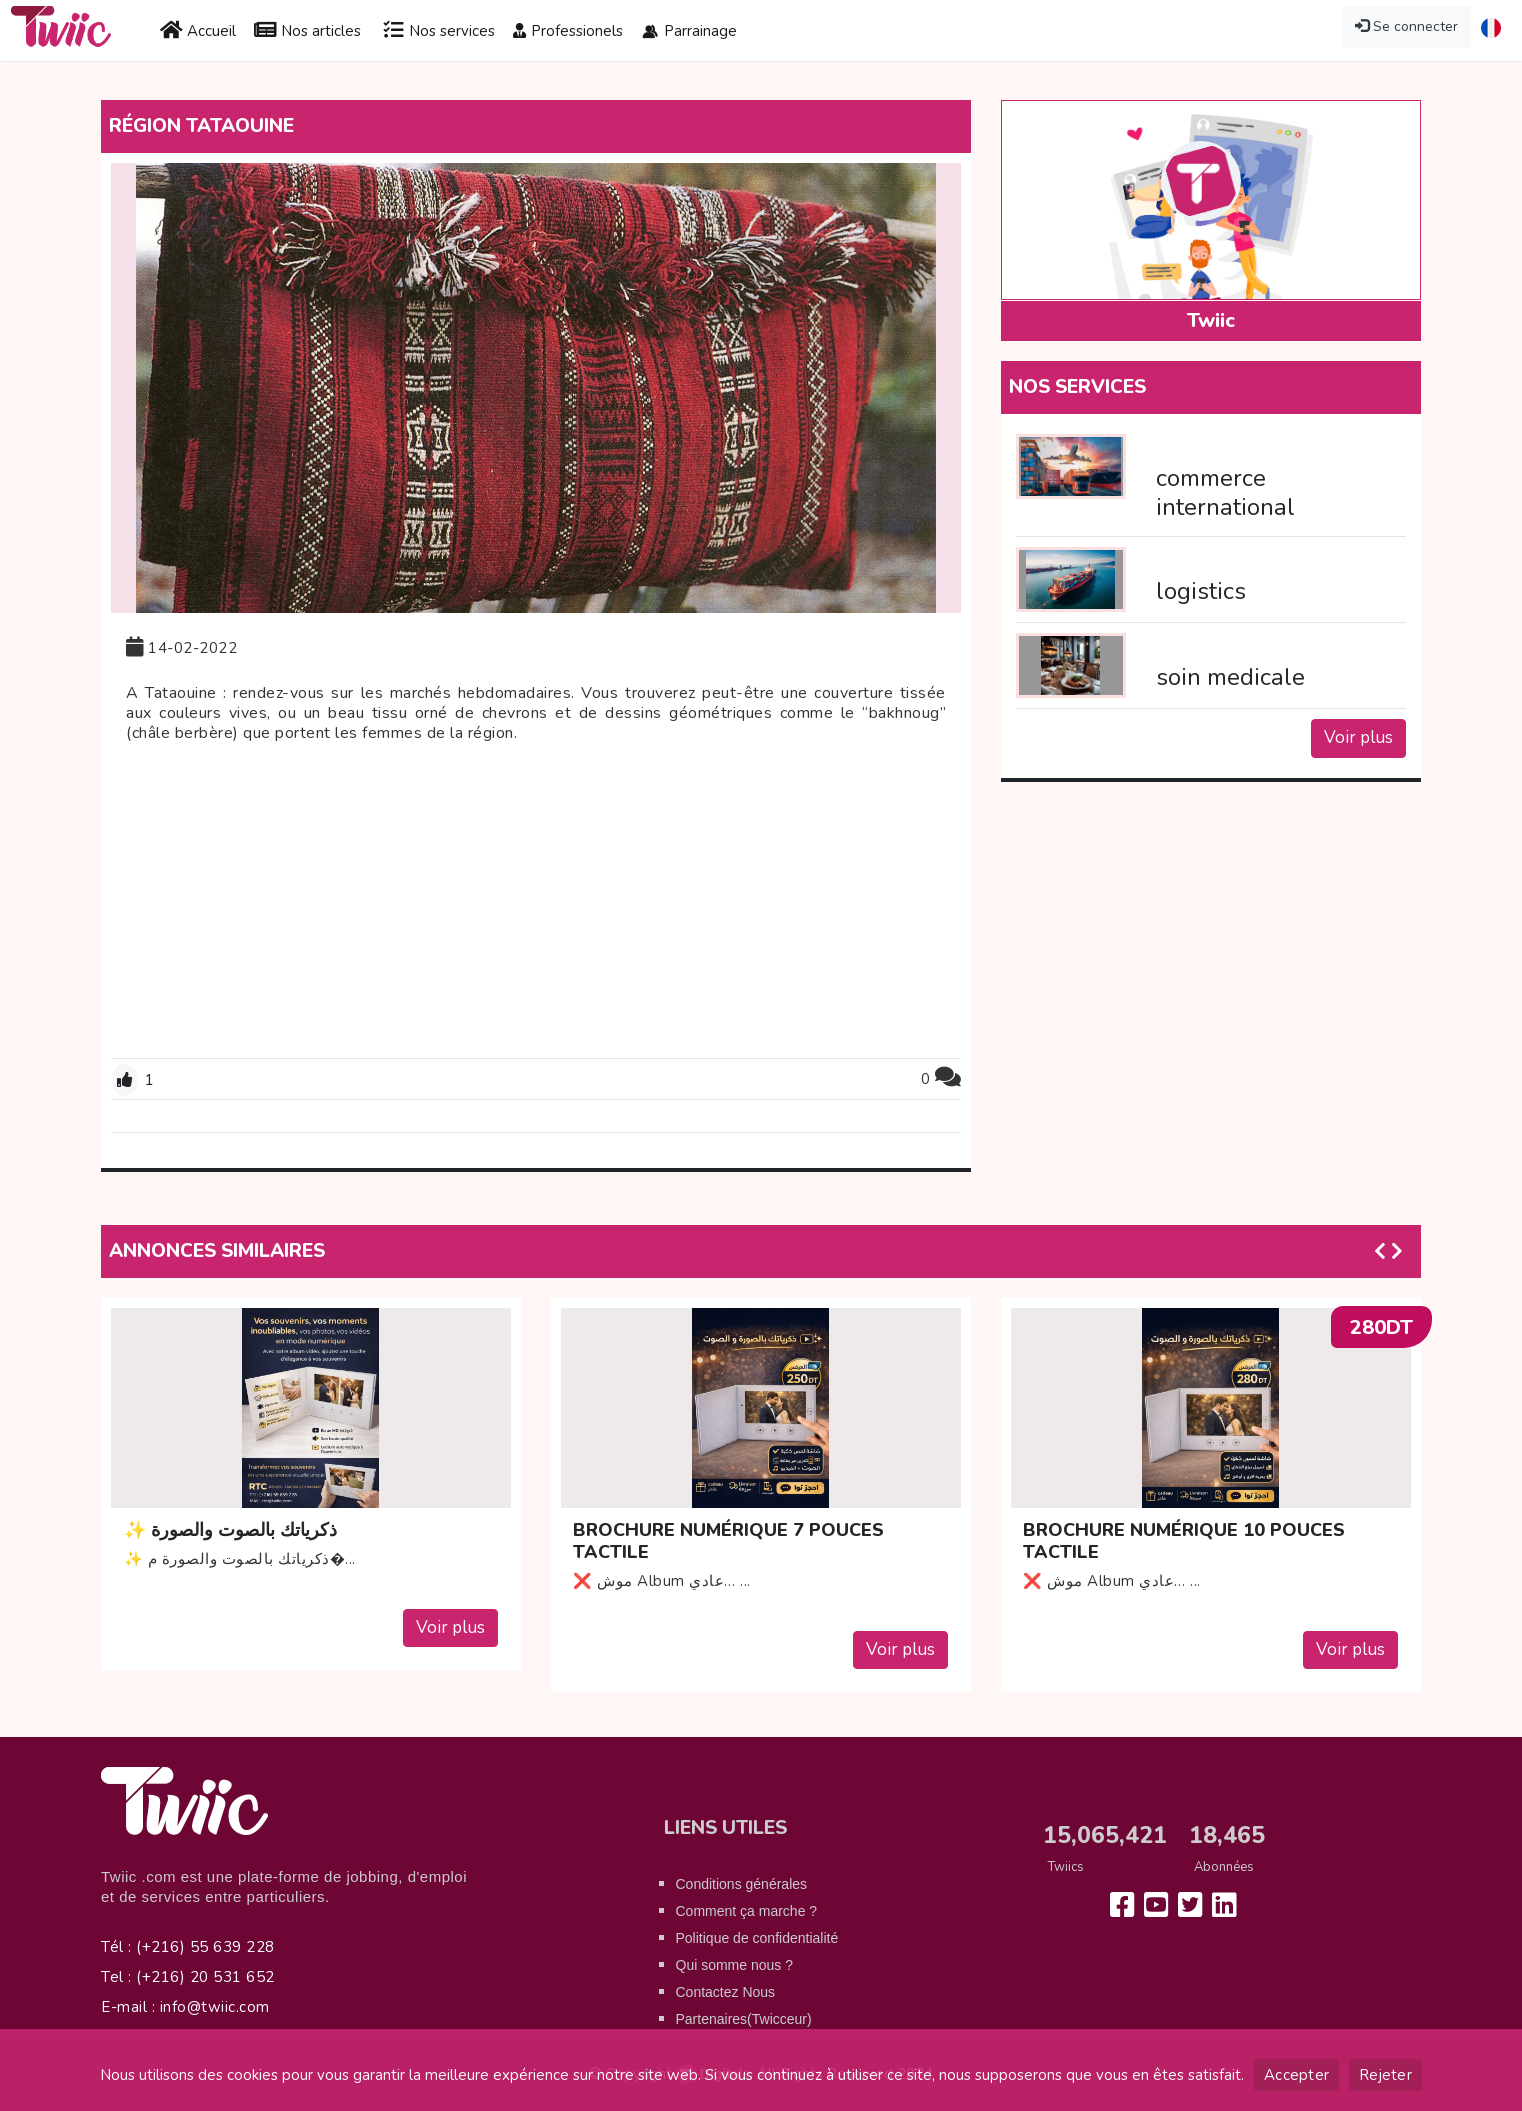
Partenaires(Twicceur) (744, 2019)
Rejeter (1385, 2075)
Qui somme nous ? (735, 1965)
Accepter (1296, 2075)
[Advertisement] (536, 903)
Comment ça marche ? (747, 1911)
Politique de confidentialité (757, 1938)
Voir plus (1358, 737)
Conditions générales (742, 1884)
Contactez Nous (726, 1992)
